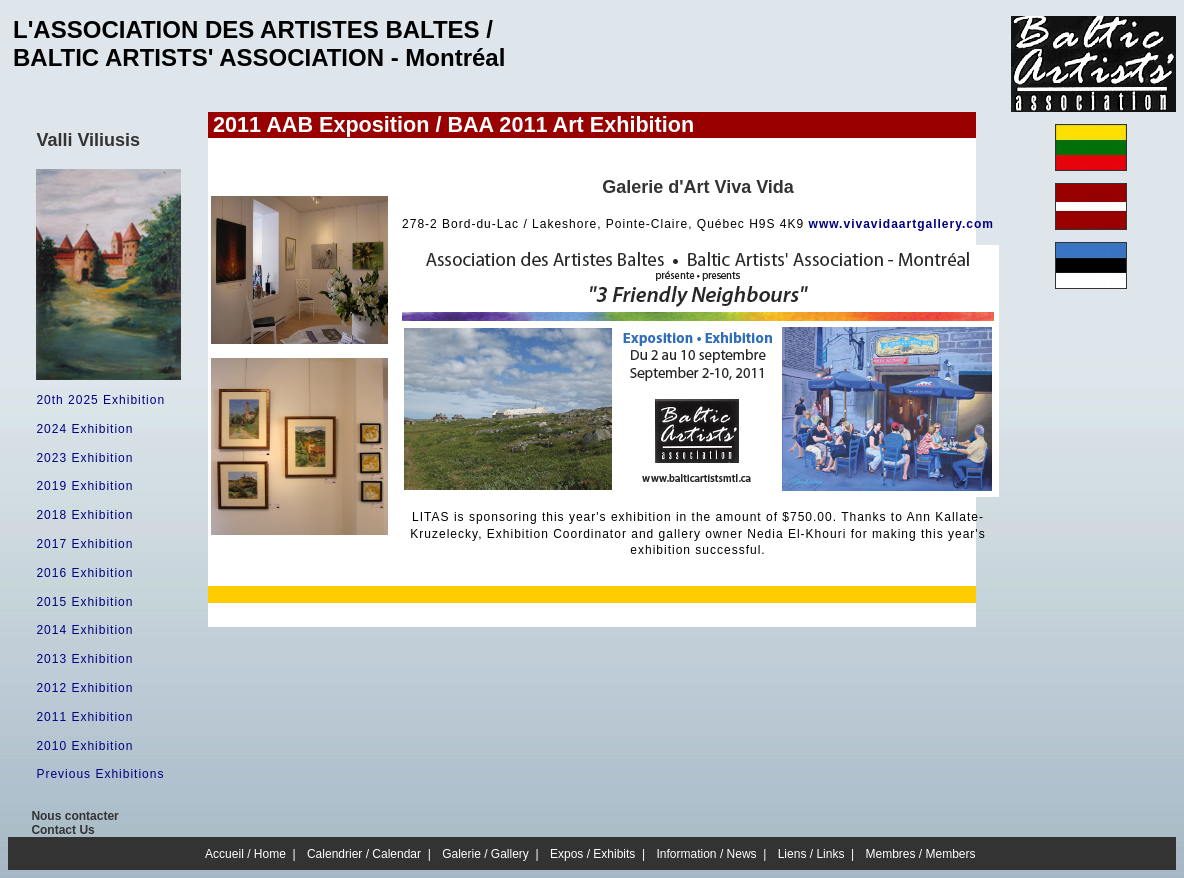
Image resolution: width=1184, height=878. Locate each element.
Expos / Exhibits (592, 854)
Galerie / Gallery (485, 854)
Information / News (707, 854)
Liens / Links (811, 854)
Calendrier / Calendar (364, 854)
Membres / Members (921, 854)
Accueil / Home (245, 854)
